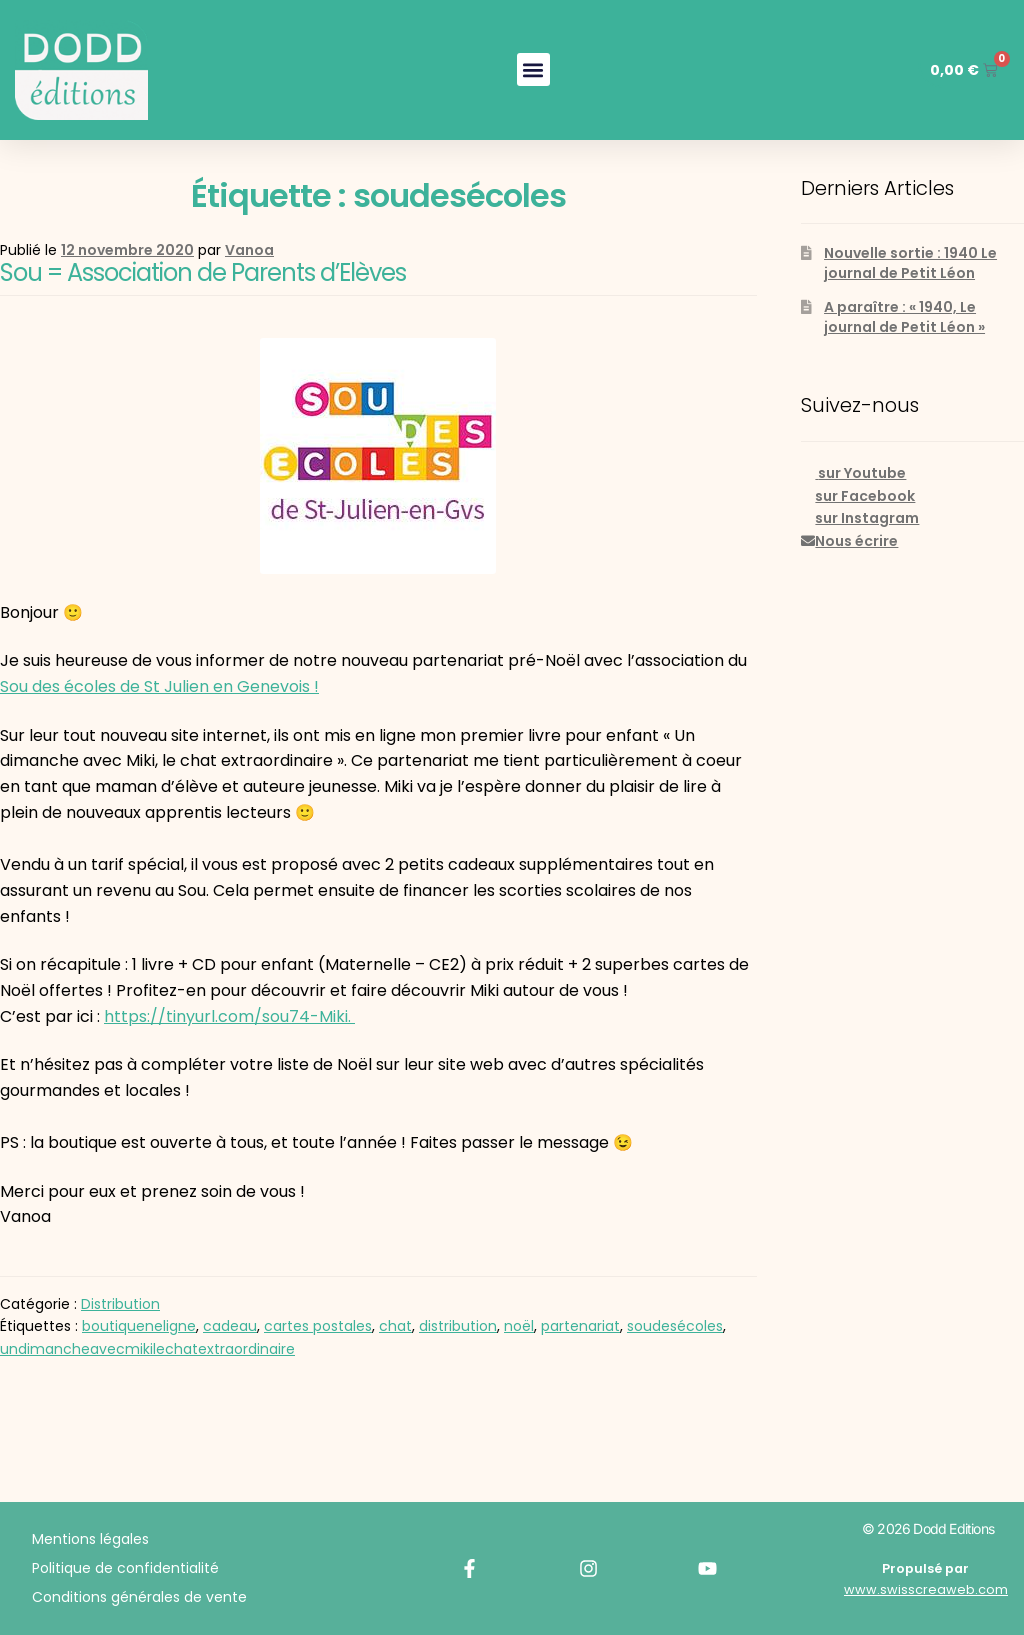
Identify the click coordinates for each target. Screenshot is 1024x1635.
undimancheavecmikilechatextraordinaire (147, 1349)
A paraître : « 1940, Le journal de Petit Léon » (904, 317)
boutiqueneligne (139, 1326)
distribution (458, 1326)
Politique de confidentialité (125, 1568)
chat (395, 1326)
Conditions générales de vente (139, 1597)
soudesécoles (675, 1326)
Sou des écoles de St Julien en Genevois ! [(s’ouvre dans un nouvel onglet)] (159, 686)
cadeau (230, 1326)
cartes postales (318, 1326)
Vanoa (249, 250)
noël (519, 1326)
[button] (525, 69)
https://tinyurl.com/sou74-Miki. (229, 1016)
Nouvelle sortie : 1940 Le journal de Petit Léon (910, 263)
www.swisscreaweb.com (926, 1589)
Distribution (120, 1304)
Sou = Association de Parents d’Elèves (203, 272)
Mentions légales (90, 1539)
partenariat (580, 1326)
